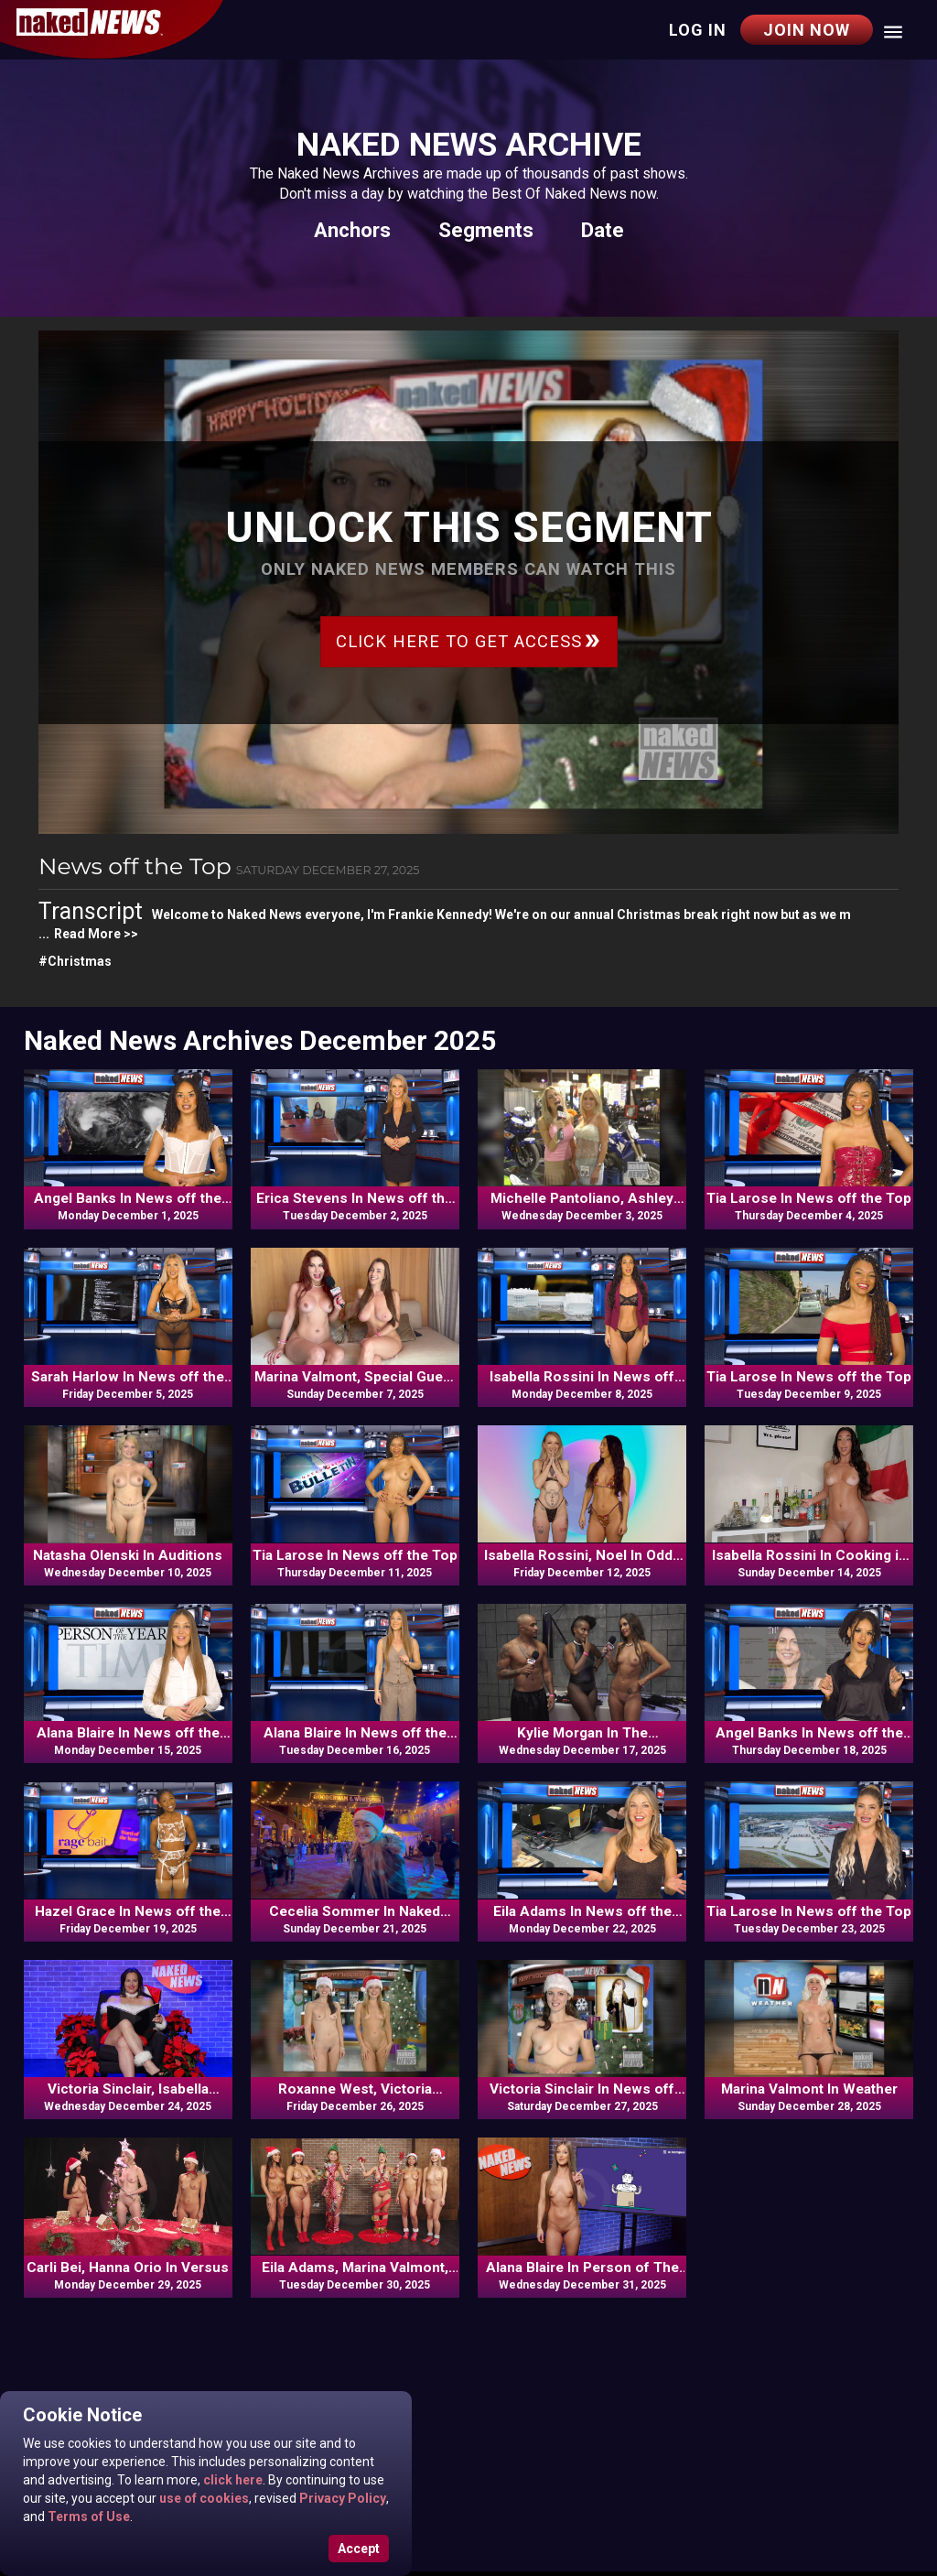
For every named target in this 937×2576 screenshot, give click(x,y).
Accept (359, 2548)
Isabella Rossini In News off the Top (582, 1378)
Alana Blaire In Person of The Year (582, 2268)
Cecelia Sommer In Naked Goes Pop (354, 1912)
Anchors (352, 230)
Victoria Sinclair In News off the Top (582, 2090)
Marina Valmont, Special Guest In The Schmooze (355, 1378)
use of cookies (202, 2498)
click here (231, 2480)
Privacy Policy (341, 2498)
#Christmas (75, 961)
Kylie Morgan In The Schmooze (582, 1734)
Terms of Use (87, 2516)
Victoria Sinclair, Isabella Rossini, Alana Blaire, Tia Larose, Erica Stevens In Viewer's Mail (128, 2090)
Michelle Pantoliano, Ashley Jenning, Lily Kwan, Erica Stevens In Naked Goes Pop (582, 1199)
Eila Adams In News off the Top (582, 1912)
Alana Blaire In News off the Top (128, 1734)
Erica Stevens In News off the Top (354, 1199)
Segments (485, 230)
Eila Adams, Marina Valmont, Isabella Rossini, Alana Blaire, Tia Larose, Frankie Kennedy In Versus (355, 2268)
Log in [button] (698, 29)
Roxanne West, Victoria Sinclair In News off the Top (355, 2090)
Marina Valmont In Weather (809, 2089)
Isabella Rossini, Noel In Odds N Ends (582, 1556)
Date (602, 230)
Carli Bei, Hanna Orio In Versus (128, 2267)
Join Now (806, 29)
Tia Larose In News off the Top (808, 1198)
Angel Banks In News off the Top (127, 1199)
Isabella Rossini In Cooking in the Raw (809, 1556)
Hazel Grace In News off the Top (128, 1912)
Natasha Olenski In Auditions (127, 1555)
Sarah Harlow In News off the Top (127, 1378)
